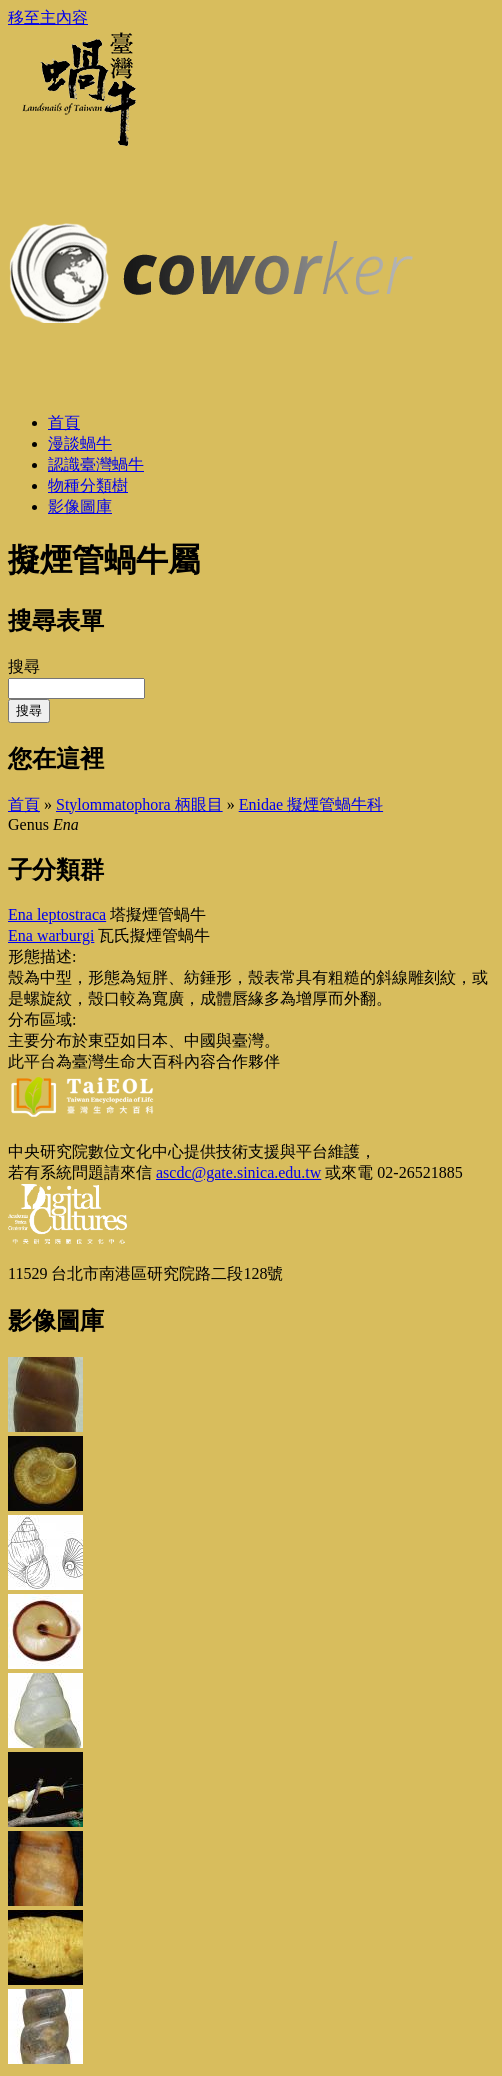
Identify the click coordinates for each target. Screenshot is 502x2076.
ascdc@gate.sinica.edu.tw (238, 1172)
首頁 (24, 804)
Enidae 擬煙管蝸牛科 (311, 804)
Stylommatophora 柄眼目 (139, 804)
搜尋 (24, 666)
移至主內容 (48, 17)
